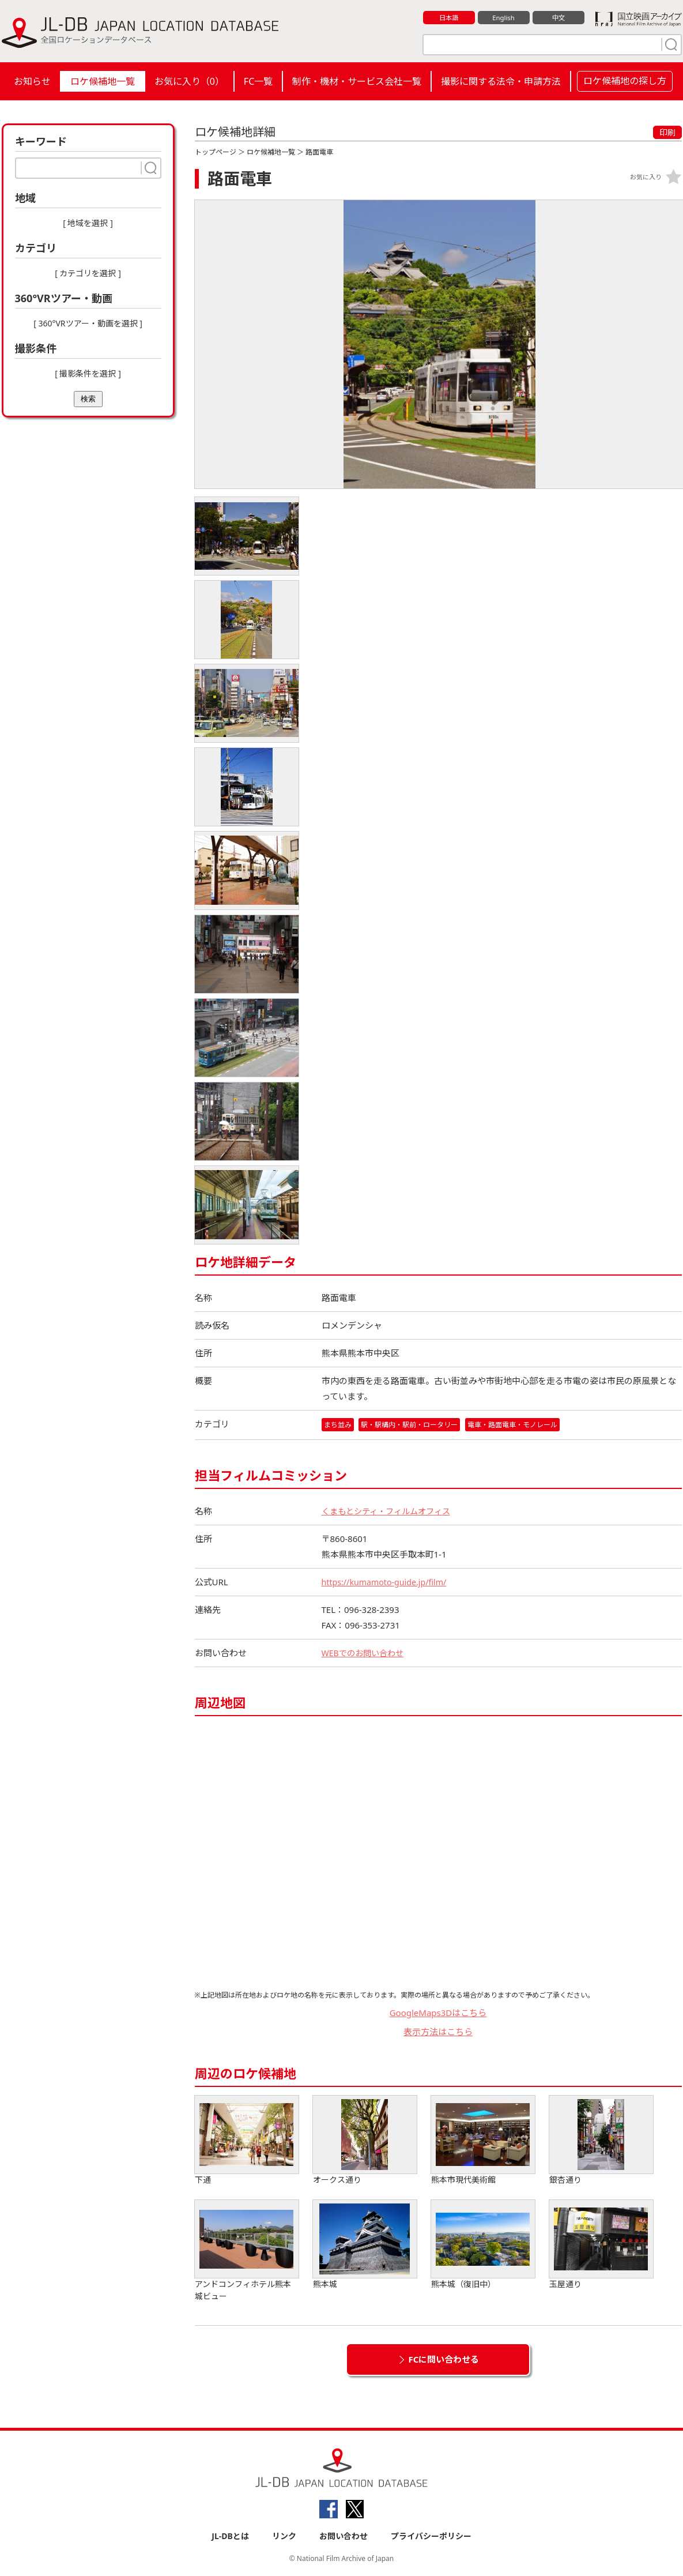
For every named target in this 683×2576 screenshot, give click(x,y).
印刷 (667, 132)
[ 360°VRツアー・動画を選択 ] (87, 323)
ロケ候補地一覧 (102, 81)
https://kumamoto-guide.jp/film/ (388, 1582)
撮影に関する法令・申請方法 (501, 81)
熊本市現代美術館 (483, 2141)
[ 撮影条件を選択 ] (88, 373)
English (503, 18)
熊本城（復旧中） (483, 2245)
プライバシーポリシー (431, 2536)
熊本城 (365, 2245)
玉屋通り (601, 2245)
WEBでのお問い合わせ (365, 1653)
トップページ (215, 152)
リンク (284, 2536)
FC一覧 (258, 81)
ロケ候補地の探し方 (624, 80)
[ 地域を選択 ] (88, 222)
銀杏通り (601, 2141)
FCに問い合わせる (444, 2360)
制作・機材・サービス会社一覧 (356, 81)
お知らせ (32, 81)
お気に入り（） (189, 81)
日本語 (448, 18)
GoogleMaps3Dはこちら (438, 2013)
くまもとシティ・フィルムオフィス (390, 1511)
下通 (247, 2141)
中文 (558, 18)
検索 (88, 398)
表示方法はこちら (438, 2032)
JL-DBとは (230, 2536)
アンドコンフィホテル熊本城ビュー (247, 2251)
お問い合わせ (343, 2536)
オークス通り (365, 2141)
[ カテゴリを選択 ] (88, 273)
